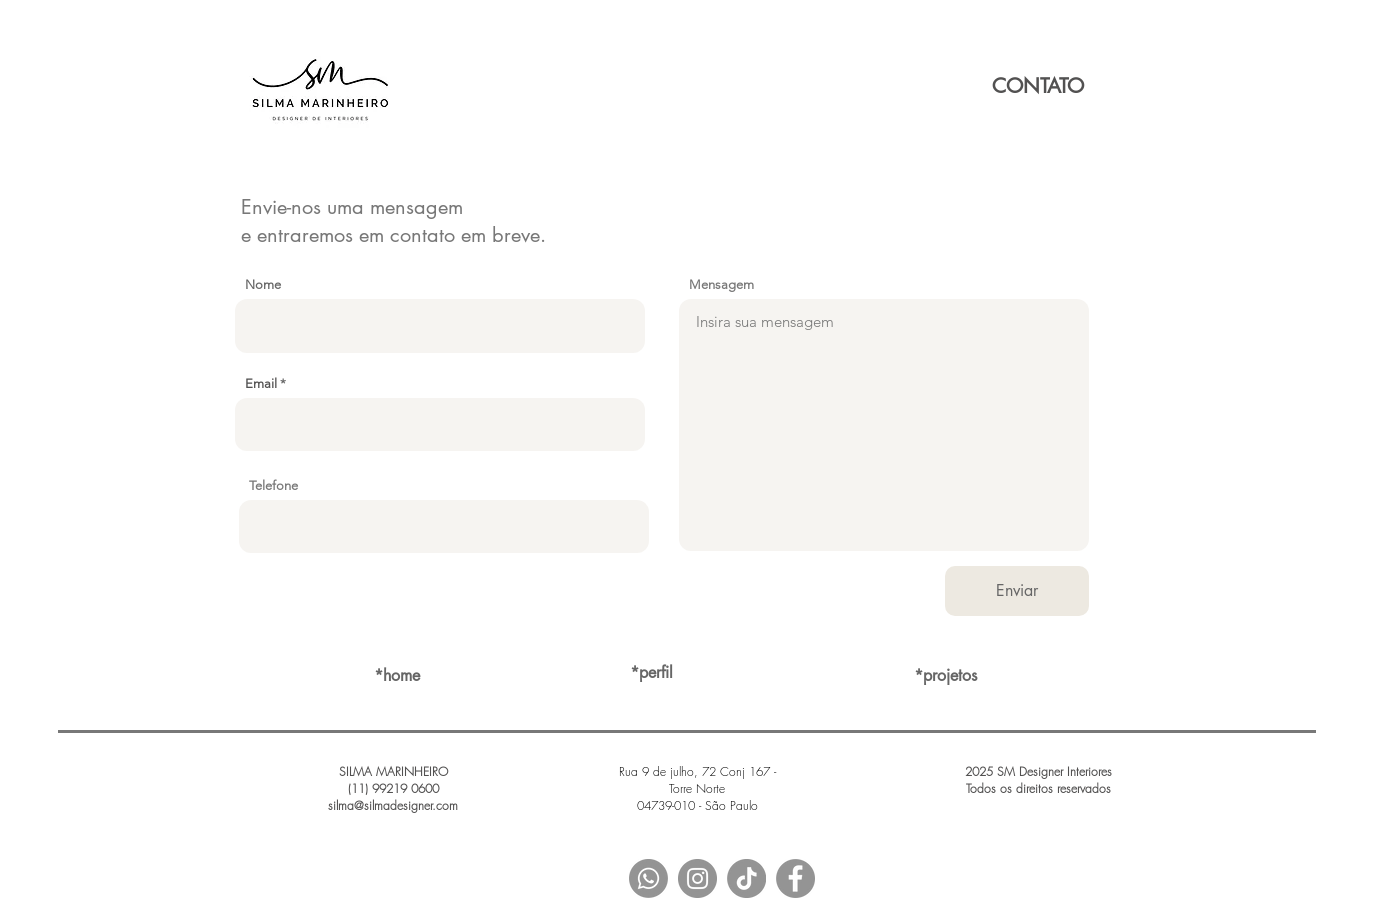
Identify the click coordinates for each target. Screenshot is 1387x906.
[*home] (397, 676)
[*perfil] (652, 673)
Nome (263, 284)
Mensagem (721, 284)
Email (261, 383)
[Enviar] (1017, 591)
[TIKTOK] (746, 878)
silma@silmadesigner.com (393, 805)
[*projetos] (946, 676)
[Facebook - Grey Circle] (795, 878)
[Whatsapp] (648, 878)
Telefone (273, 485)
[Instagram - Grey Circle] (697, 878)
